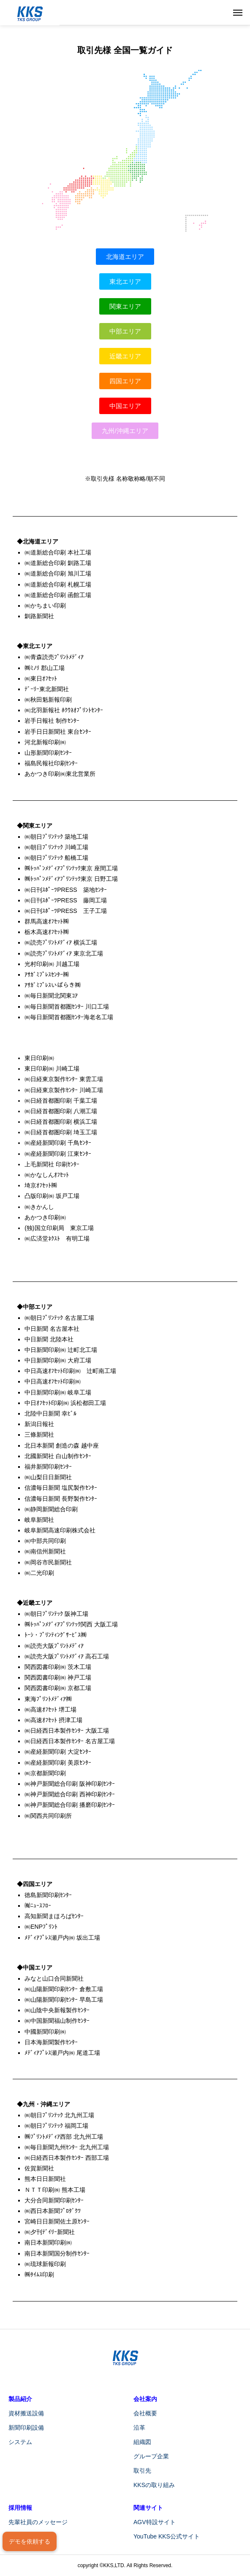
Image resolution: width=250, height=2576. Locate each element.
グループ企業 (151, 2456)
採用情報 (20, 2507)
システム (20, 2442)
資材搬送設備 (26, 2413)
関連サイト (148, 2507)
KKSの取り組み (154, 2485)
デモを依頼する (29, 2541)
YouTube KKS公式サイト (166, 2536)
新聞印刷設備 (26, 2427)
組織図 (142, 2442)
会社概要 (145, 2413)
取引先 (142, 2470)
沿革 (139, 2427)
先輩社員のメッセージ (38, 2522)
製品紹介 (20, 2399)
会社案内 (145, 2399)
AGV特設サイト (154, 2522)
